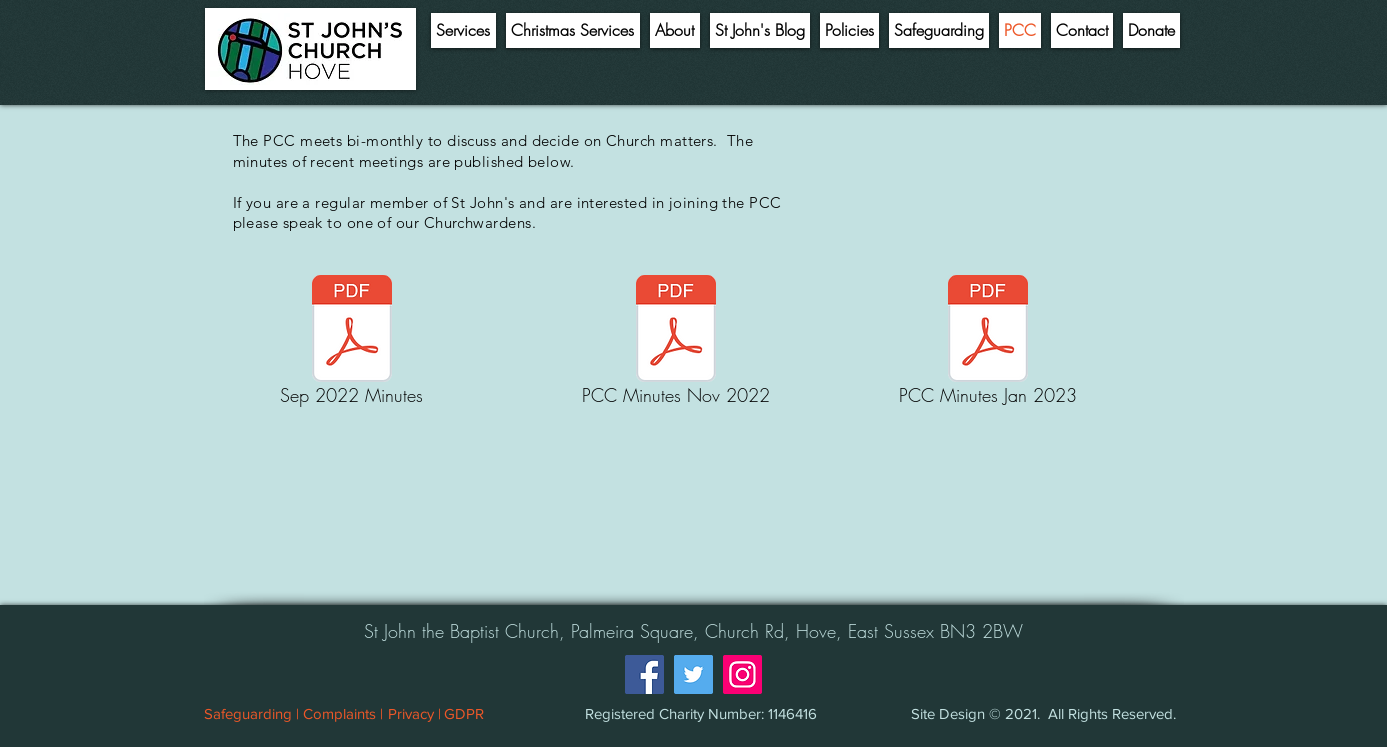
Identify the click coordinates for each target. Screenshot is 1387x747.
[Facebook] (644, 674)
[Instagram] (742, 674)
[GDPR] (464, 713)
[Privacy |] (414, 713)
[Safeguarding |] (252, 713)
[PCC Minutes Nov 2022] (676, 343)
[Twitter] (693, 674)
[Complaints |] (343, 713)
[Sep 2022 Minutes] (352, 343)
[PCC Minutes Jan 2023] (988, 343)
